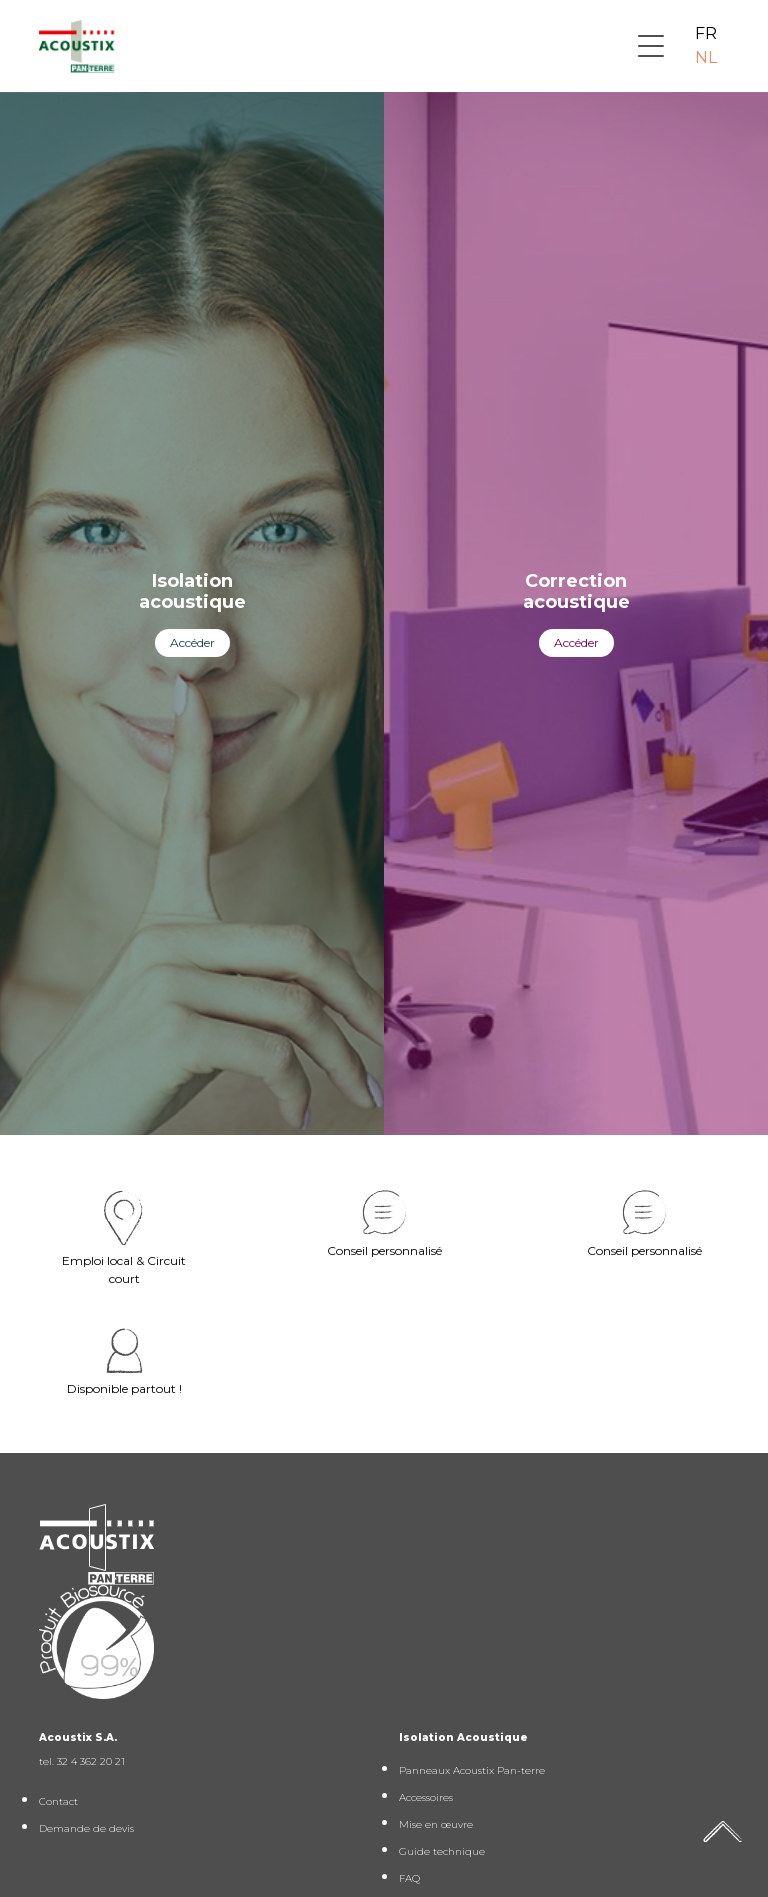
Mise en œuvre (436, 1824)
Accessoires (426, 1797)
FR (706, 33)
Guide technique (442, 1851)
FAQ (409, 1878)
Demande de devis (86, 1828)
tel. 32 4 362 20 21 (82, 1761)
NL (706, 57)
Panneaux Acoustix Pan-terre (472, 1770)
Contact (58, 1801)
